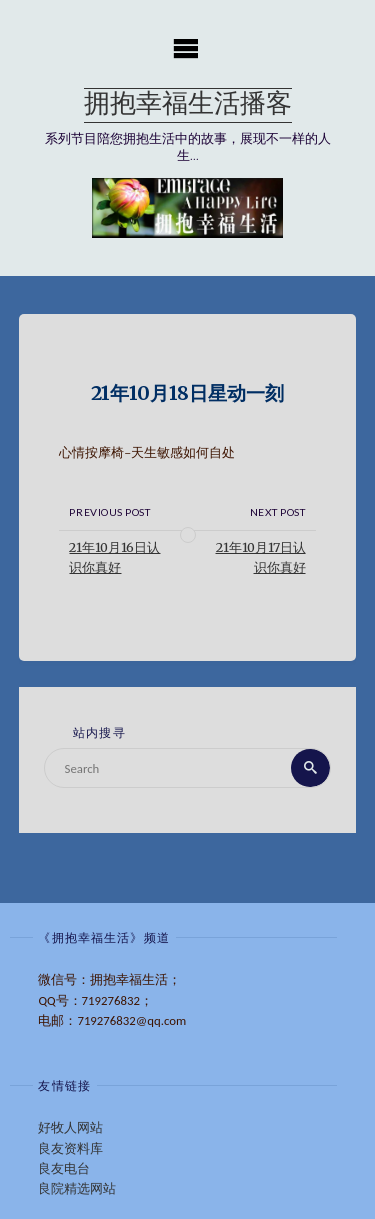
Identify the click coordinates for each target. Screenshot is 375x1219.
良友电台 (64, 1168)
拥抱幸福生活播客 (188, 105)
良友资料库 (70, 1148)
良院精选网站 (77, 1188)
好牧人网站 (70, 1127)
